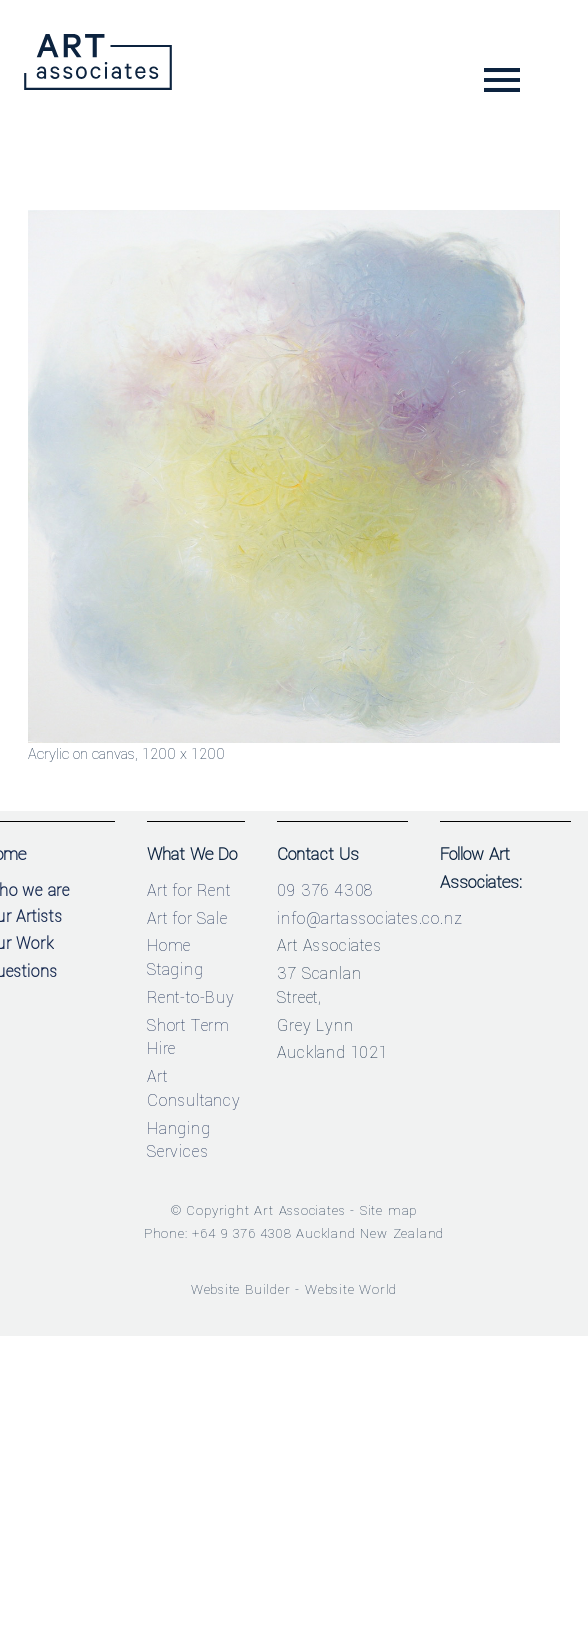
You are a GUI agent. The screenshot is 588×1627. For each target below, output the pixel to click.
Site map (388, 1210)
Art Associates (299, 1210)
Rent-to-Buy (191, 997)
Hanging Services (179, 1140)
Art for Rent (189, 890)
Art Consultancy (194, 1088)
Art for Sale (187, 918)
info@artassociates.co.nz (369, 918)
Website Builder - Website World (294, 1289)
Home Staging (175, 957)
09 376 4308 (325, 890)
